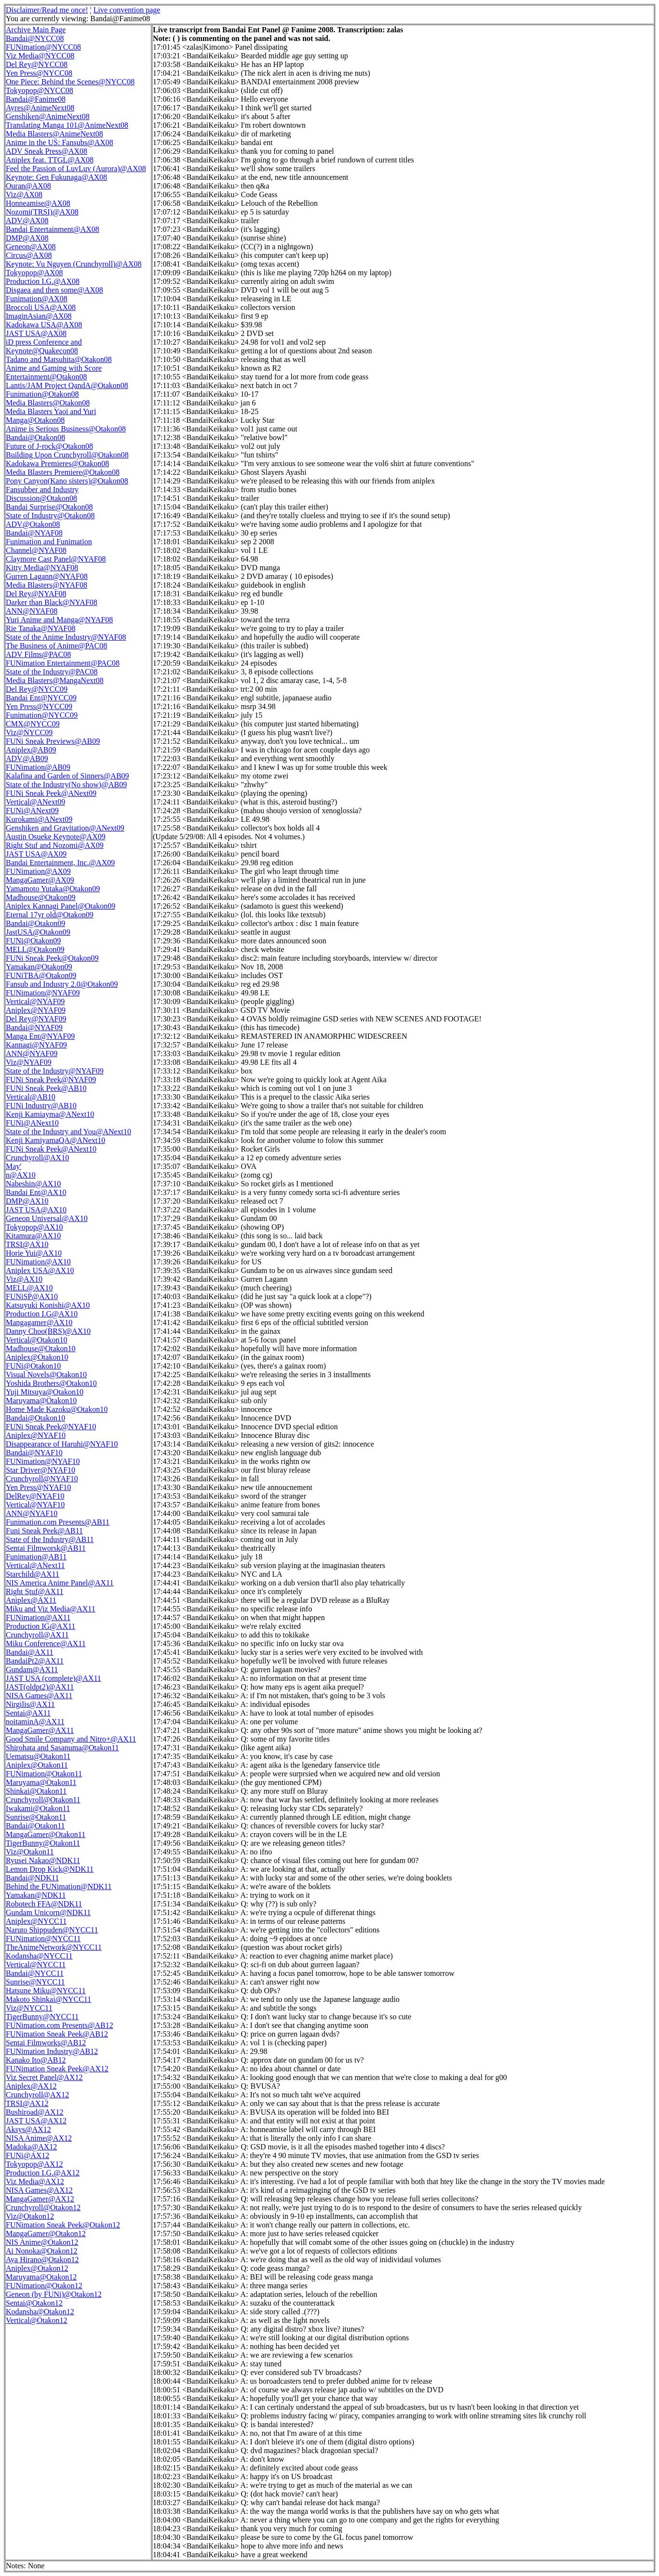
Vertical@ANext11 (35, 1565)
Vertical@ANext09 (35, 802)
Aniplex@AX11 (31, 1600)
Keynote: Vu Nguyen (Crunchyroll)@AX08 (73, 264)
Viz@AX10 (24, 1279)
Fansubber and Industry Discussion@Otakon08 (42, 493)
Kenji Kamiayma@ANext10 (50, 1114)
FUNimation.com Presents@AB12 (59, 2025)
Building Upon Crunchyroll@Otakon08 (67, 455)
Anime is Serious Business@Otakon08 (66, 429)
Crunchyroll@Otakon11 (43, 1800)
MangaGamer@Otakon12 (46, 2233)
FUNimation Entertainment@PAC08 (63, 663)
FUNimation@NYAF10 (43, 1461)
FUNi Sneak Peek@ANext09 (51, 793)
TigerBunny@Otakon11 (43, 1843)
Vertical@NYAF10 (35, 1505)
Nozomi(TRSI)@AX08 (42, 212)
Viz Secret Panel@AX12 (44, 2077)
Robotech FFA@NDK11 (44, 1904)
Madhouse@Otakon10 (41, 1348)
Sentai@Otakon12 (34, 2303)
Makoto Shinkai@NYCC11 (48, 1999)
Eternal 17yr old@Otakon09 (50, 915)
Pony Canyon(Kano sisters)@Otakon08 (67, 481)
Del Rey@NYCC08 (36, 64)
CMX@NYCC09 (33, 724)
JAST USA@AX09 (36, 854)
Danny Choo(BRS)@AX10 (48, 1331)
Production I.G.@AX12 (43, 2173)
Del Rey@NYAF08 (36, 594)
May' (13, 1166)
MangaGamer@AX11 (40, 1730)
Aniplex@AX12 (31, 2086)
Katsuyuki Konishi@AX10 (48, 1305)
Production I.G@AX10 (42, 1314)
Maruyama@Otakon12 (41, 2277)
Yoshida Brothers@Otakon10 (51, 1383)
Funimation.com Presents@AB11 (57, 1522)
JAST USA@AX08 (36, 333)
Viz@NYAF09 (29, 1062)
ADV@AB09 (27, 758)
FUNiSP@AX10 (32, 1296)
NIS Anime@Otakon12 (42, 2242)
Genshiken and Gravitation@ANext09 (65, 828)
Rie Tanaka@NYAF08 (40, 628)
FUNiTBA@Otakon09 (41, 975)
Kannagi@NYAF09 (36, 1045)
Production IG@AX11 (40, 1626)
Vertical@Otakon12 (36, 2320)
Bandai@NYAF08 (34, 533)
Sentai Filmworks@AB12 (46, 2043)
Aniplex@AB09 (31, 750)
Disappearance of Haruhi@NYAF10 (62, 1444)
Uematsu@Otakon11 (38, 1756)
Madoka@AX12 (31, 2147)
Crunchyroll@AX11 (37, 1635)
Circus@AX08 (29, 255)
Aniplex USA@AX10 (40, 1270)
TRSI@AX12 (27, 2103)
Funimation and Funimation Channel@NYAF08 (49, 545)
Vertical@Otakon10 (36, 1340)
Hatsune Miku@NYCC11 (46, 1990)
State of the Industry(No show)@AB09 (66, 784)
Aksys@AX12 (28, 2129)
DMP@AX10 (27, 1201)
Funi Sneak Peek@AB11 (44, 1531)
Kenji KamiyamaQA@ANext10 (55, 1140)
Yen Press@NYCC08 (39, 73)
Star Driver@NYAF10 (40, 1470)
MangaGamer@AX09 (40, 880)
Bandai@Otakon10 (35, 1418)
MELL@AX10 (29, 1288)
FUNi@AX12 (27, 2155)
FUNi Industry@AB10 (41, 1105)
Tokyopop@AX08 (34, 272)
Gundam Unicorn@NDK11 (48, 1912)
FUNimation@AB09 (38, 767)
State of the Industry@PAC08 (52, 672)
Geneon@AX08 (31, 246)
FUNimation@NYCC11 (43, 1938)
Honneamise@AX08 (38, 203)
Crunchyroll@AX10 (37, 1158)
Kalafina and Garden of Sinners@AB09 (67, 776)
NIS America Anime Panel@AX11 (59, 1583)
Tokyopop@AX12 (34, 2164)
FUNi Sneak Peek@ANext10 (51, 1149)
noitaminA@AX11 (35, 1721)
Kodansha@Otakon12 (40, 2312)
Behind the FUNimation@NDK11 (58, 1886)
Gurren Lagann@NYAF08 (47, 576)
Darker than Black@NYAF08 (51, 602)
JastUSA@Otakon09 (38, 932)
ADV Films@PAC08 (38, 654)
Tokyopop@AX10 (34, 1227)
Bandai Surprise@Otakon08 (49, 507)
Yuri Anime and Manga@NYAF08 (59, 620)
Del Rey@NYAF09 (36, 1019)
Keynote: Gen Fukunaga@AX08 (56, 177)
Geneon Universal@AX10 (47, 1218)
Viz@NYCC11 (29, 2008)
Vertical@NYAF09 (35, 1001)
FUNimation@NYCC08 (43, 47)
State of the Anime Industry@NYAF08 (66, 637)
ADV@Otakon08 (33, 524)
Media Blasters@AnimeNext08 (54, 134)
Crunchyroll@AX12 (37, 2095)
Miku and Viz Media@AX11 (50, 1609)
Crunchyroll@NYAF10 (42, 1479)
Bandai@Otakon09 (35, 923)
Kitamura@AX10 (33, 1236)
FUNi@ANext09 (32, 810)
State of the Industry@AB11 (50, 1539)
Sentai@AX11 (28, 1713)
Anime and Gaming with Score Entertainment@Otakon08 (54, 372)
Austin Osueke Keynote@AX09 (56, 836)
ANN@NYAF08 (31, 611)
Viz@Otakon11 (30, 1852)
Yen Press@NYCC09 (39, 706)
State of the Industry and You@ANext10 (68, 1131)
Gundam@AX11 (32, 1669)
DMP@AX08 (27, 238)
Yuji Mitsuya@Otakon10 (44, 1392)
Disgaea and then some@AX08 (54, 290)
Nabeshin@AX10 (33, 1184)
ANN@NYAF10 (31, 1513)
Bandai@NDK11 (32, 1878)
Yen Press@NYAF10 (38, 1487)
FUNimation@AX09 (38, 871)
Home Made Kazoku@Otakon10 (57, 1409)
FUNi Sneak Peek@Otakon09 (52, 958)
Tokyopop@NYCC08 (39, 90)
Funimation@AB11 (36, 1557)
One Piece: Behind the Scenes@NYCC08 (70, 82)
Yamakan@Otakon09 (39, 967)
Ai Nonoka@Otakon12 (42, 2251)
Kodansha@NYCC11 (39, 1956)
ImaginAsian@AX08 (39, 316)
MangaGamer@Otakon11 (45, 1834)
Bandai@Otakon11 (35, 1826)
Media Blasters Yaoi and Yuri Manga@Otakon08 (51, 415)
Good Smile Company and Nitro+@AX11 (71, 1739)
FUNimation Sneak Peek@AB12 (57, 2034)
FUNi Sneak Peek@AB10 (46, 1088)
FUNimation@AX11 (38, 1617)
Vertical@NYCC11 (36, 1964)
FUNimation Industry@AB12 (52, 2051)
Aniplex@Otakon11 (37, 1765)
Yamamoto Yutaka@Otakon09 (53, 889)
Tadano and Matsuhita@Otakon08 (59, 359)
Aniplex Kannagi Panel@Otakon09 (60, 906)
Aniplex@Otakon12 (37, 2268)
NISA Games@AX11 (39, 1695)
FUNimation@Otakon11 (44, 1774)
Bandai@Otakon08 (35, 437)
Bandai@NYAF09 (34, 1027)
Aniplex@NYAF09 (36, 1010)
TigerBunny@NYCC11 (42, 2016)
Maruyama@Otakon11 (41, 1782)
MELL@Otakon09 (35, 949)
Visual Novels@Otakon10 (46, 1374)
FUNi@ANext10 (32, 1123)
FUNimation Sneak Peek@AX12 (57, 2069)
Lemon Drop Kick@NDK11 (50, 1869)
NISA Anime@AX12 (39, 2138)
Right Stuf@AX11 (34, 1591)
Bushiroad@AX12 (35, 2112)
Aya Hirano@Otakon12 (42, 2259)
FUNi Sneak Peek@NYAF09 (51, 1079)
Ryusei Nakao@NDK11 (43, 1860)
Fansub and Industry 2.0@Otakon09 (62, 984)
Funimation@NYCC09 (42, 715)
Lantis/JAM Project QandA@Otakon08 (67, 385)
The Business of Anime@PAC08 (56, 646)
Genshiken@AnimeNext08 (48, 116)
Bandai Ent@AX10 (36, 1192)
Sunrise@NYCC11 (35, 1982)
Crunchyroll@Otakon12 (43, 2207)
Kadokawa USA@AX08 (44, 325)
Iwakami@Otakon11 (38, 1808)
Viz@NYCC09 (29, 732)
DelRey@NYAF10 (35, 1496)
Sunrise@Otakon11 (36, 1817)
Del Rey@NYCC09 (36, 689)
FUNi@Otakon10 (33, 1366)
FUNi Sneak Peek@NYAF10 (51, 1426)
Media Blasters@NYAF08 (46, 585)
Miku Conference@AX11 (46, 1643)
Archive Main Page (36, 30)
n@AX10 (21, 1175)
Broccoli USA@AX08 (41, 307)
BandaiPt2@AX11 (35, 1661)
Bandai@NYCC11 (35, 1973)
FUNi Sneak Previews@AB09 (53, 741)
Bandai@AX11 (30, 1652)
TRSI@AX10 (27, 1244)
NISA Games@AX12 (39, 2190)
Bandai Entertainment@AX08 (52, 229)
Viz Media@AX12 (35, 2181)
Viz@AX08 (24, 194)
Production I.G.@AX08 (43, 281)
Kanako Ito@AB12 (36, 2060)
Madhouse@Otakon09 (41, 897)
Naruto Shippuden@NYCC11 (52, 1930)
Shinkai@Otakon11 (36, 1791)
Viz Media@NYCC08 (40, 56)
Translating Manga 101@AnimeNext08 (67, 125)
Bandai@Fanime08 (36, 99)
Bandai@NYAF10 (34, 1453)
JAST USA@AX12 (36, 2121)
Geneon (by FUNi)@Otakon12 (54, 2294)
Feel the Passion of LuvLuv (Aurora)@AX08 (76, 168)
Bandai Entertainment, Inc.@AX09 (60, 863)
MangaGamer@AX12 (40, 2199)
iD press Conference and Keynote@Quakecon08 (44, 346)
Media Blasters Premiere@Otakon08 (63, 472)
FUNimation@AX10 (38, 1262)
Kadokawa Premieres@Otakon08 (57, 463)
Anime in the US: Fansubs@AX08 (59, 142)
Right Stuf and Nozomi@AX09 (55, 845)
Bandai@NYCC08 (35, 38)
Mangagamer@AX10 (39, 1322)
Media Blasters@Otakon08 (48, 403)
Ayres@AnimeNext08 (40, 108)
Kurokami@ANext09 (39, 819)
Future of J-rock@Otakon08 (49, 446)
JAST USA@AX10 (36, 1210)
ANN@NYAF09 (31, 1053)
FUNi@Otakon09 (33, 941)
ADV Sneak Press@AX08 (46, 151)
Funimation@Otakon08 (42, 394)
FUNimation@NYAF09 (43, 993)
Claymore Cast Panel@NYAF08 (56, 559)
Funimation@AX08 (36, 299)
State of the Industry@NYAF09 (55, 1071)
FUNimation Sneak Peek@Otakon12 (63, 2225)
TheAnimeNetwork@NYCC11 (54, 1947)
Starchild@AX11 (32, 1574)
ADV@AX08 (27, 220)
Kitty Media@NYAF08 (42, 568)
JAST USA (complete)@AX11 (53, 1678)
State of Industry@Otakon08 (50, 515)
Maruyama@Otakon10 (41, 1400)
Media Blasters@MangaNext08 (55, 680)
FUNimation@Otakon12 (44, 2285)
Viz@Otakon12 (30, 2216)
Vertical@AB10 (30, 1097)
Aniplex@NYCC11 (36, 1921)
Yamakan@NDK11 (36, 1895)
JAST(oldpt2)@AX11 (40, 1687)
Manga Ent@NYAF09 (40, 1036)
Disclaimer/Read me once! (47, 10)
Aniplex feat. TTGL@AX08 (50, 160)
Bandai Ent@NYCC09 (41, 698)
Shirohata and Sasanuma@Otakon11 (62, 1748)
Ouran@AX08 (28, 186)
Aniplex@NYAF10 (36, 1435)
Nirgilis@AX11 (30, 1704)
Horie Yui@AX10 (34, 1253)
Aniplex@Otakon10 (37, 1357)
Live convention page (127, 10)
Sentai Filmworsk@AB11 (46, 1548)
